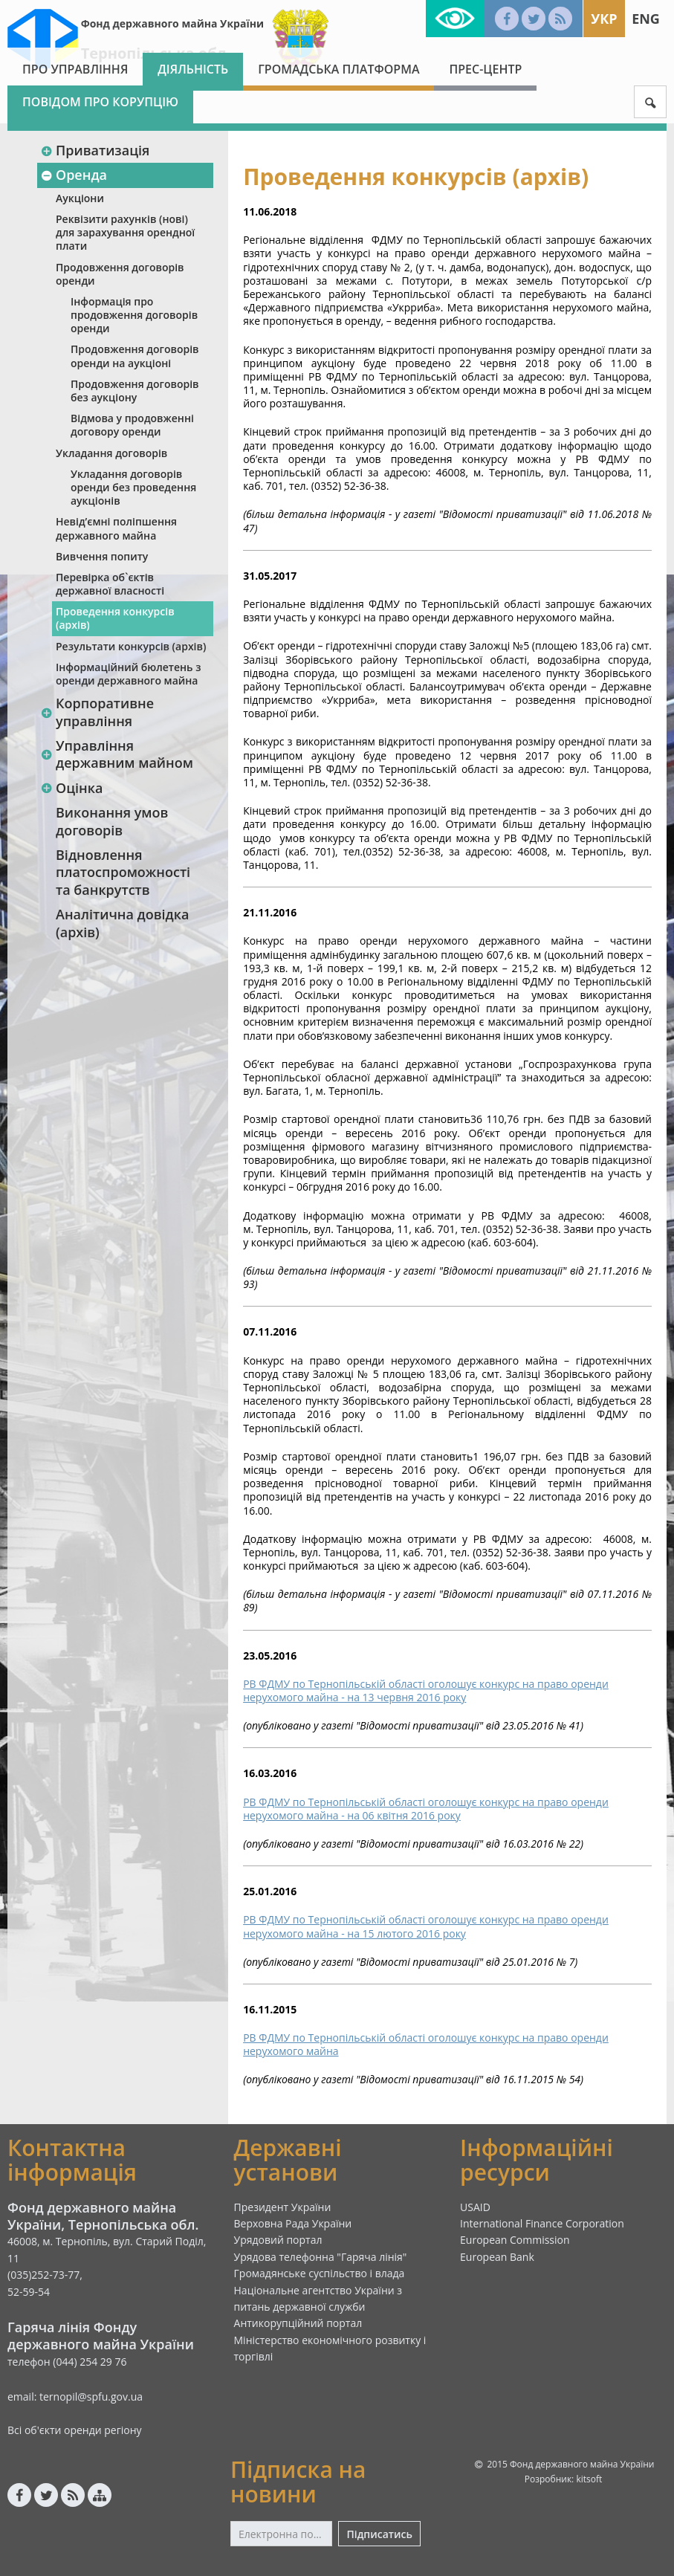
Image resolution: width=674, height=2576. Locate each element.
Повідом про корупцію (100, 102)
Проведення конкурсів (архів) (115, 618)
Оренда (73, 175)
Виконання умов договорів (112, 820)
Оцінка (71, 788)
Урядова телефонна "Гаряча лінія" (320, 2257)
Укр (604, 18)
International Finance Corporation (542, 2223)
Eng (646, 18)
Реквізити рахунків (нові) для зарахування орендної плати (125, 232)
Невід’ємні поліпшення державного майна (116, 528)
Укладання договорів (111, 453)
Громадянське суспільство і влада (319, 2273)
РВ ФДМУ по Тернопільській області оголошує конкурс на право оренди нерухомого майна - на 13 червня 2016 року (426, 1690)
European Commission (515, 2240)
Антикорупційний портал (298, 2323)
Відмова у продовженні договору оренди (132, 424)
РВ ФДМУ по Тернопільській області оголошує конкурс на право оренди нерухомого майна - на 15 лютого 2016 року (426, 1926)
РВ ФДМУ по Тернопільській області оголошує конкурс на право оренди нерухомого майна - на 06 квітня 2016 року (426, 1808)
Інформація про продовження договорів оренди (134, 314)
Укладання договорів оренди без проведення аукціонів (133, 487)
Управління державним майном (116, 754)
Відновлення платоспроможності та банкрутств (123, 872)
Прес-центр (485, 69)
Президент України (282, 2207)
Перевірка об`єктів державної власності (110, 584)
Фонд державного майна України (172, 23)
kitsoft (589, 2479)
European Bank (497, 2257)
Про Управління (75, 69)
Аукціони (80, 198)
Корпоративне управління (97, 711)
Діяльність (193, 69)
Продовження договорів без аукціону (134, 390)
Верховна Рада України (293, 2223)
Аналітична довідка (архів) (122, 922)
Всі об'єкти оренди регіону (74, 2430)
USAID (475, 2207)
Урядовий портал (278, 2240)
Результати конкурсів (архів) (131, 646)
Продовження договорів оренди (120, 274)
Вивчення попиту (102, 556)
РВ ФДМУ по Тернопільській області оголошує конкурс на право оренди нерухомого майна (426, 2044)
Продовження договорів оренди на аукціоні (134, 355)
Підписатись (379, 2534)
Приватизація (94, 150)
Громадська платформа (338, 69)
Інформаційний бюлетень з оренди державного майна (128, 673)
